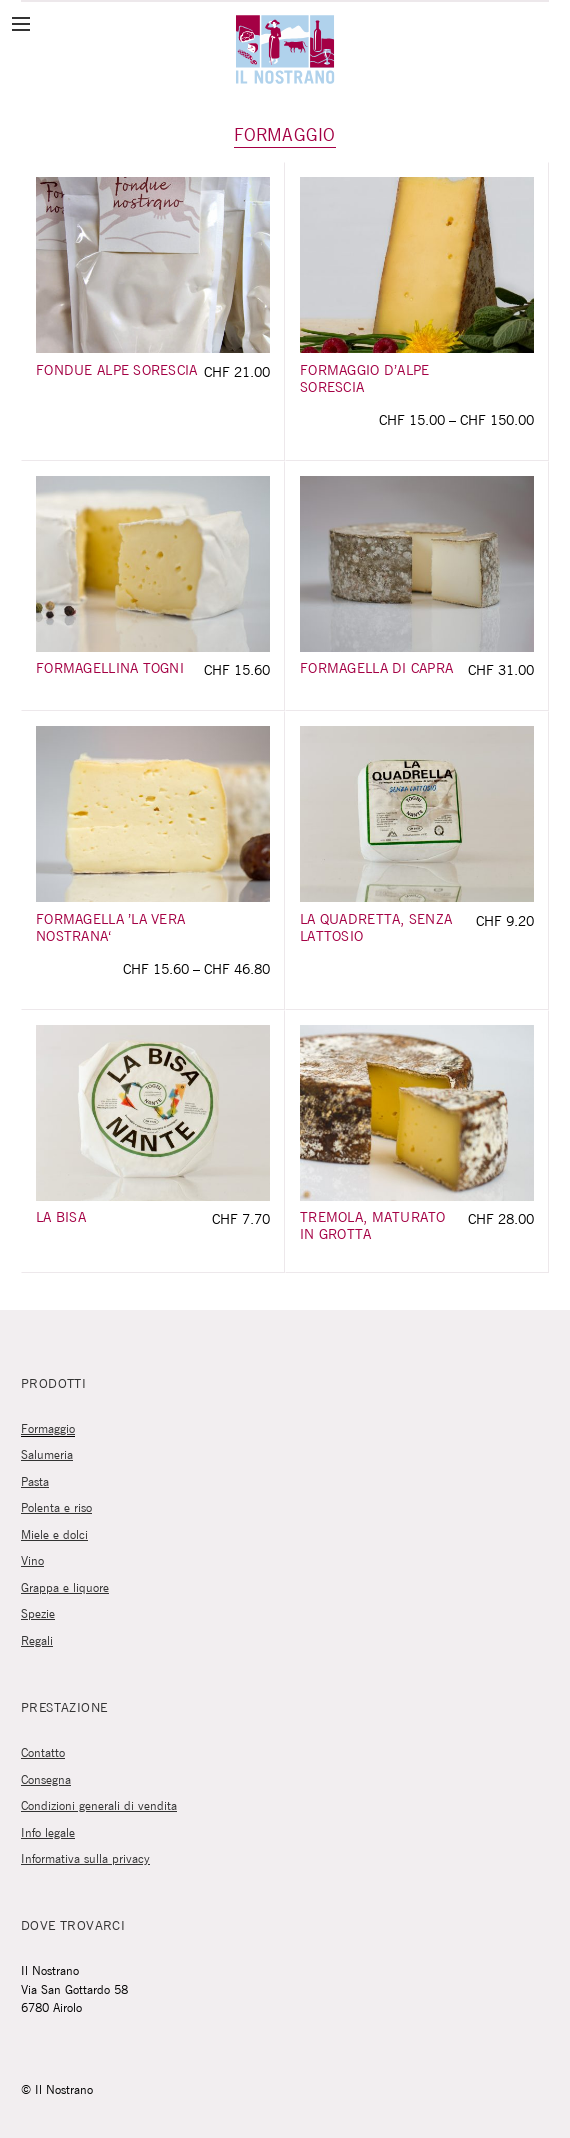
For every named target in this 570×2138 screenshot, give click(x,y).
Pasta (35, 1482)
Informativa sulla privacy (85, 1859)
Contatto (43, 1753)
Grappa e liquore (65, 1588)
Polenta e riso (56, 1508)
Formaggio (48, 1429)
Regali (37, 1641)
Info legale (48, 1833)
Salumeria (47, 1455)
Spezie (38, 1614)
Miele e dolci (54, 1535)
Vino (32, 1561)
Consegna (46, 1780)
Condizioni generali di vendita (99, 1806)
